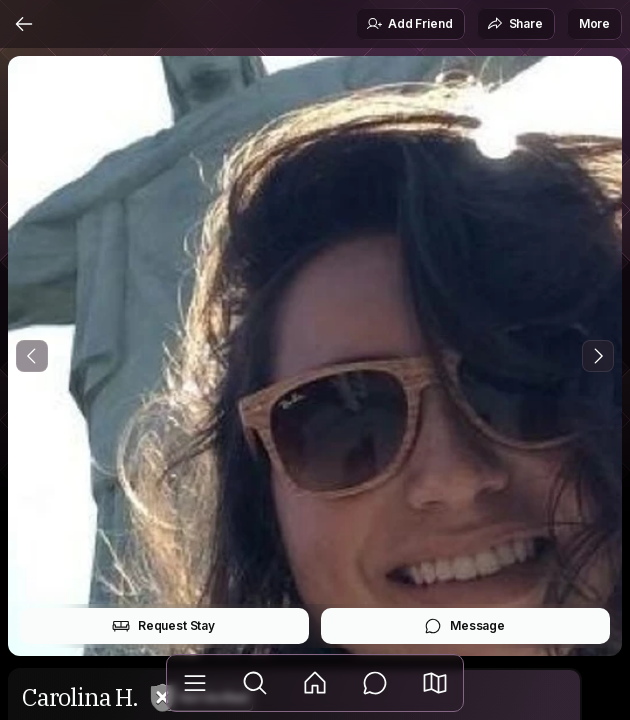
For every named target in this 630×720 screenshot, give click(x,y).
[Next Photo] (598, 356)
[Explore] (255, 683)
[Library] (195, 683)
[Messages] (375, 683)
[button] (435, 683)
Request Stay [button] (163, 626)
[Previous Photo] (32, 356)
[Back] (24, 24)
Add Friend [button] (409, 24)
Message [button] (464, 626)
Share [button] (515, 24)
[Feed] (315, 683)
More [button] (594, 23)
